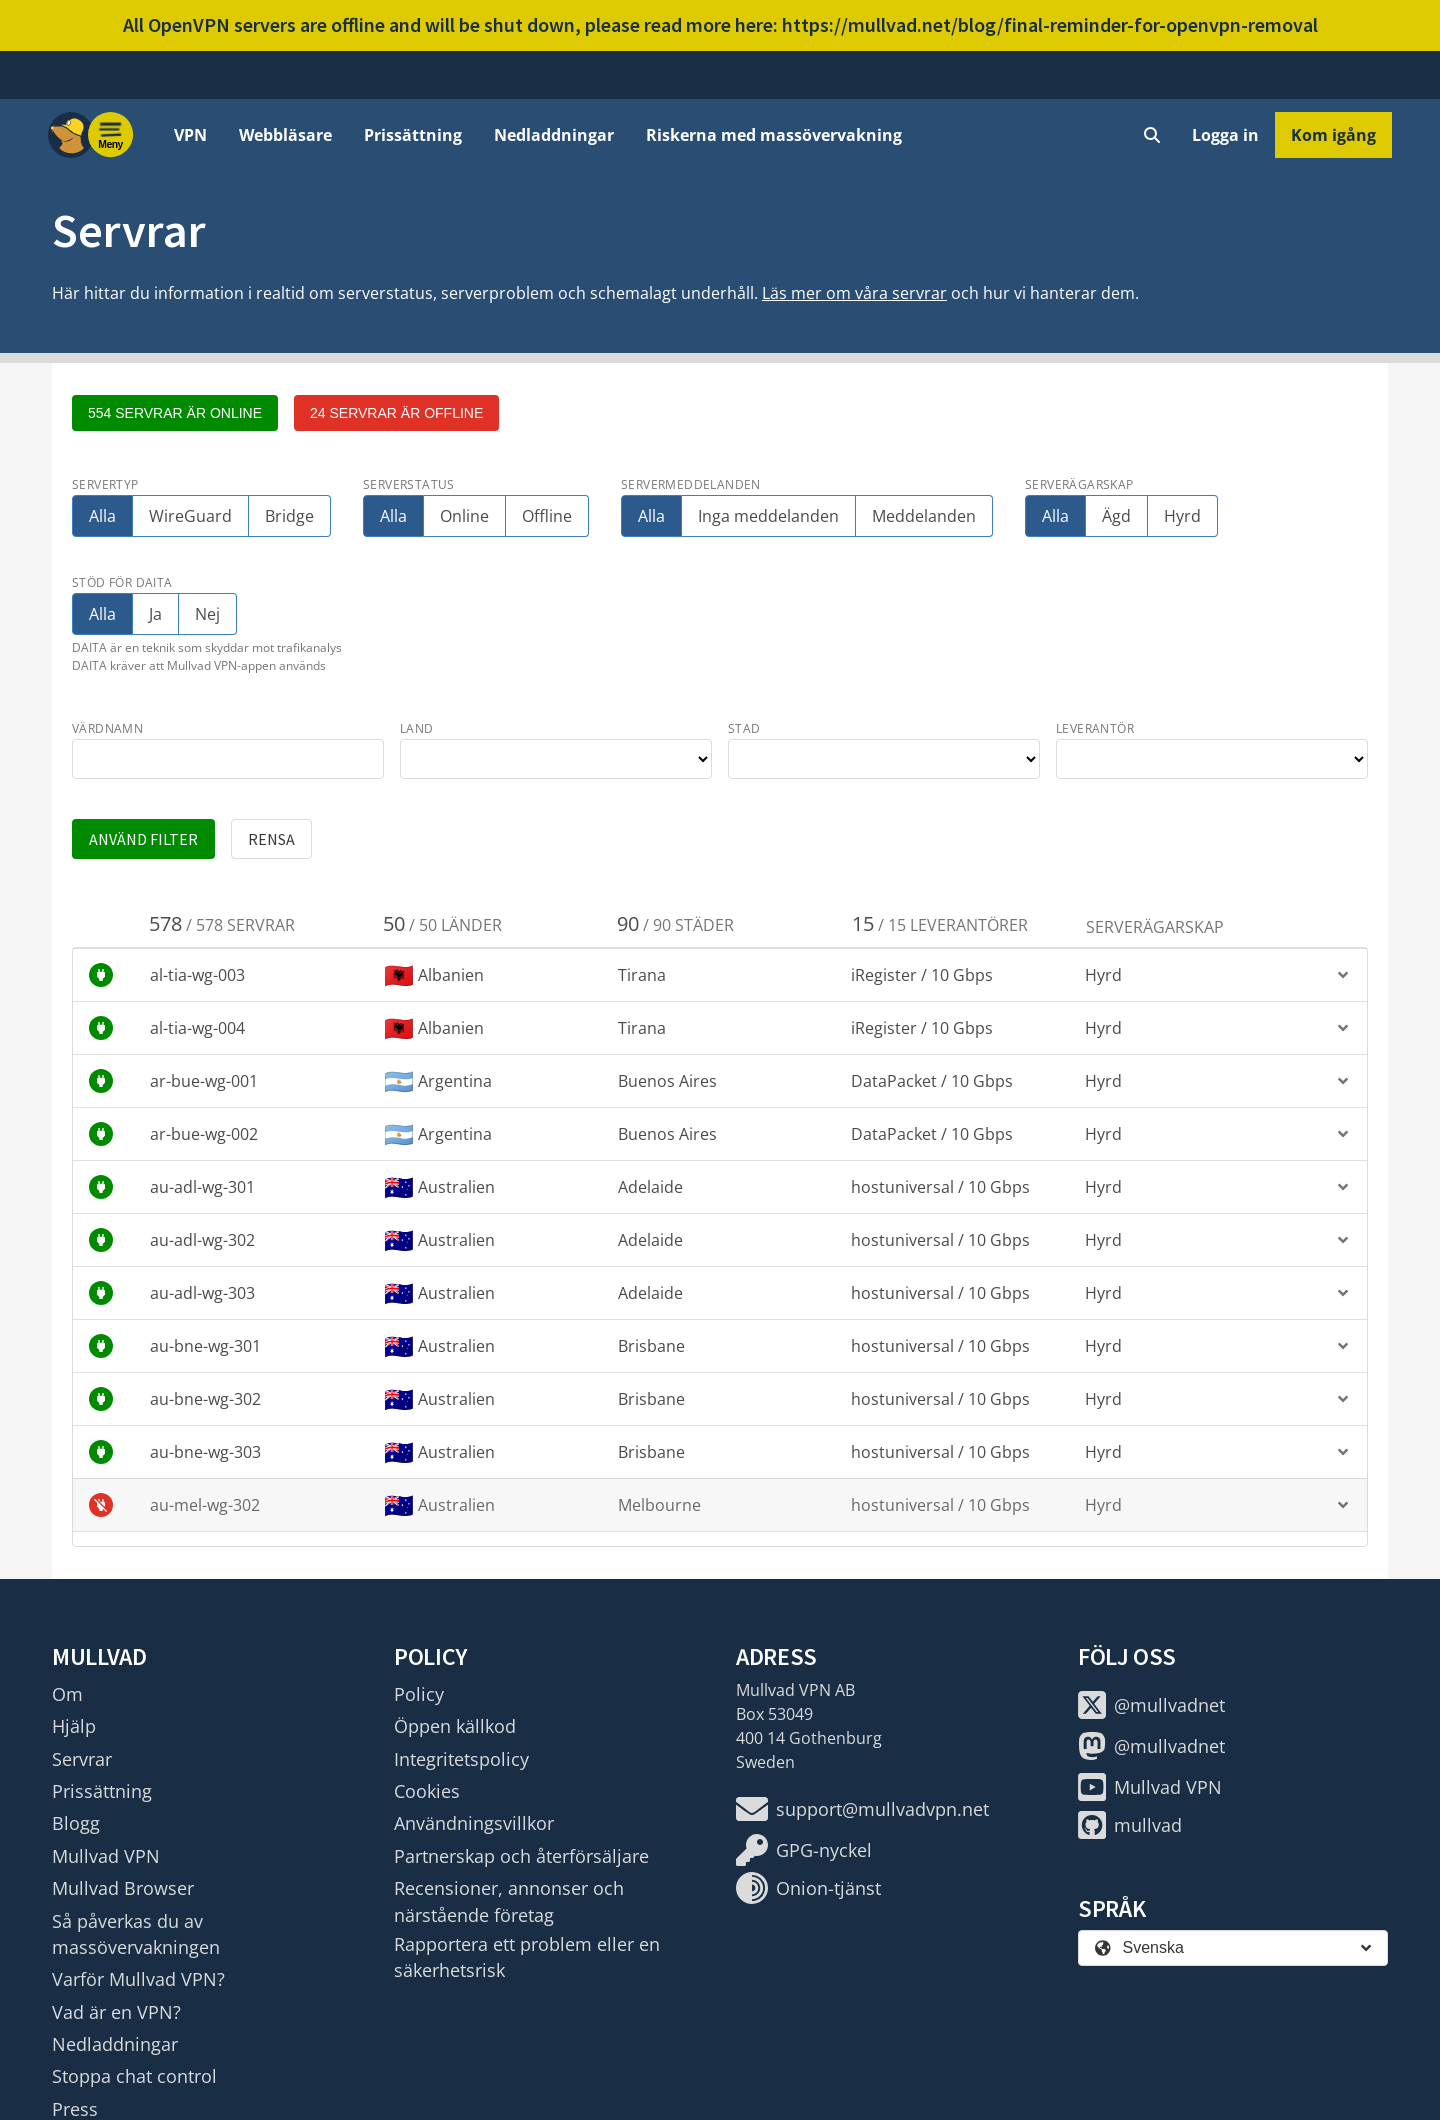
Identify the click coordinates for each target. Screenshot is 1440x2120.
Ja (158, 614)
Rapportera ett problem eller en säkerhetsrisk (527, 1957)
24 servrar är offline (396, 413)
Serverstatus (409, 484)
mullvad (1130, 1825)
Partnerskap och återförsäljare (521, 1856)
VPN (190, 135)
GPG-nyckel (804, 1850)
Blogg (76, 1823)
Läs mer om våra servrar (854, 293)
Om (67, 1694)
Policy (419, 1694)
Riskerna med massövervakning (774, 135)
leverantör (1095, 728)
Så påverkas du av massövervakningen (136, 1934)
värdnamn (107, 728)
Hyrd (1182, 516)
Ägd (1116, 516)
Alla (102, 516)
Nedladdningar (554, 135)
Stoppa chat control (134, 2076)
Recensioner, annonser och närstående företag (509, 1901)
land (417, 728)
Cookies (427, 1791)
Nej (207, 614)
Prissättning (413, 135)
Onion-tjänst (808, 1888)
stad (744, 728)
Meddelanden (924, 516)
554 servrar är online (175, 413)
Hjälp (74, 1726)
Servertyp (105, 484)
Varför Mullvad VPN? (138, 1979)
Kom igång (1333, 135)
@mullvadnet (1151, 1705)
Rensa (271, 839)
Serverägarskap (1079, 484)
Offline (547, 516)
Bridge (289, 516)
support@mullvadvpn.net (862, 1809)
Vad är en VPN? (116, 2012)
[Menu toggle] (111, 135)
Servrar (82, 1759)
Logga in (1225, 135)
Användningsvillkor (474, 1823)
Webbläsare (285, 135)
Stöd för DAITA (122, 582)
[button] (720, 975)
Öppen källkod (455, 1726)
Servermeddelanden (691, 484)
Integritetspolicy (461, 1759)
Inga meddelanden (768, 516)
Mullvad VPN (106, 1856)
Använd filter (143, 839)
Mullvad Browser (123, 1888)
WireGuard (190, 516)
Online (464, 516)
